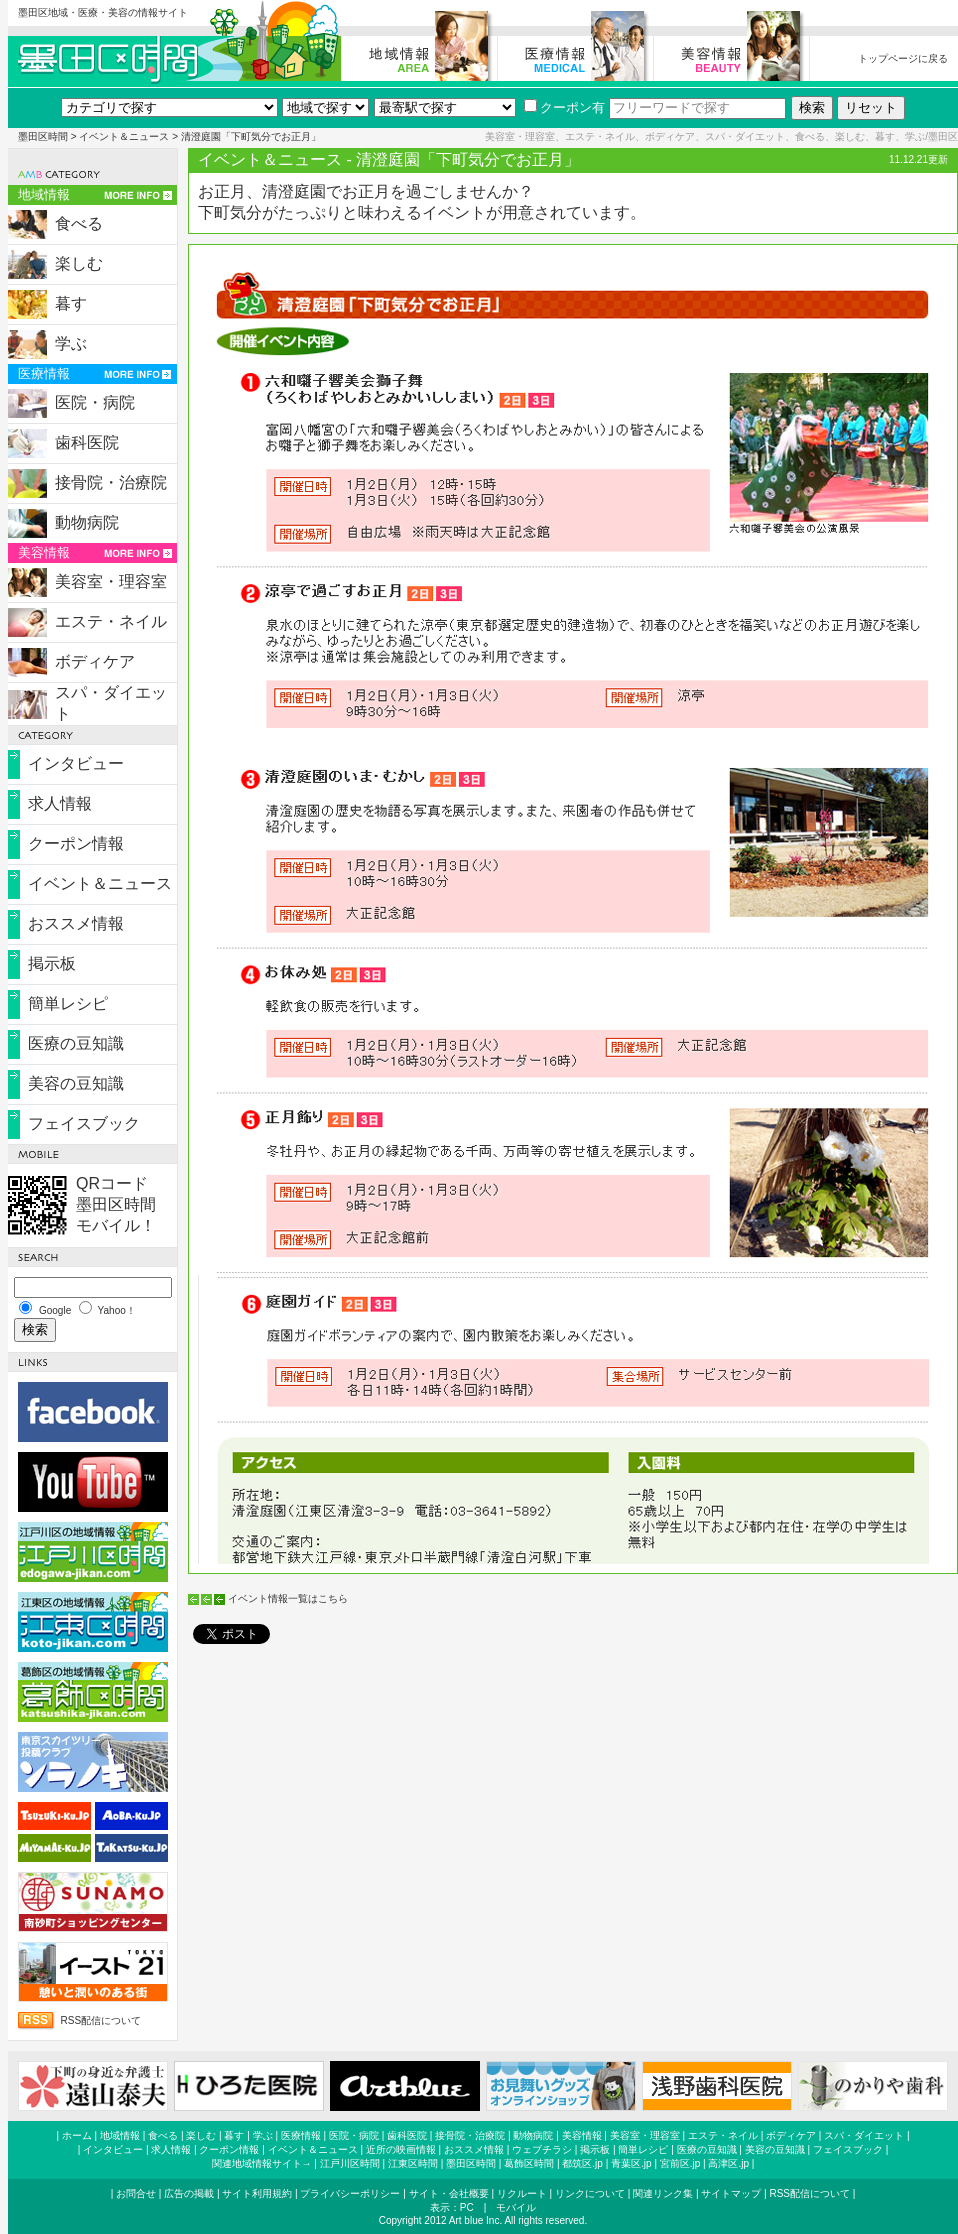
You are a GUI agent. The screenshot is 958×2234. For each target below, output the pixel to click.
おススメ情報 (76, 923)
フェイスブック (84, 1123)
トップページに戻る (903, 58)
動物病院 (87, 522)
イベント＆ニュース (124, 136)
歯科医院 (87, 442)
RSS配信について (101, 2020)
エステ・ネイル (111, 621)
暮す (71, 303)
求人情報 (60, 803)
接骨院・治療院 (111, 482)
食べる (79, 223)
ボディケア (95, 661)
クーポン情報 (76, 843)
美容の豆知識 (76, 1083)
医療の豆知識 (76, 1043)
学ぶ (71, 343)
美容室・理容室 (111, 581)
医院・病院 (95, 402)
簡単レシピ (68, 1003)
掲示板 (52, 963)
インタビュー (76, 763)
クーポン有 (564, 107)
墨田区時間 (43, 136)
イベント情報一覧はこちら (288, 1598)
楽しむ (79, 263)
